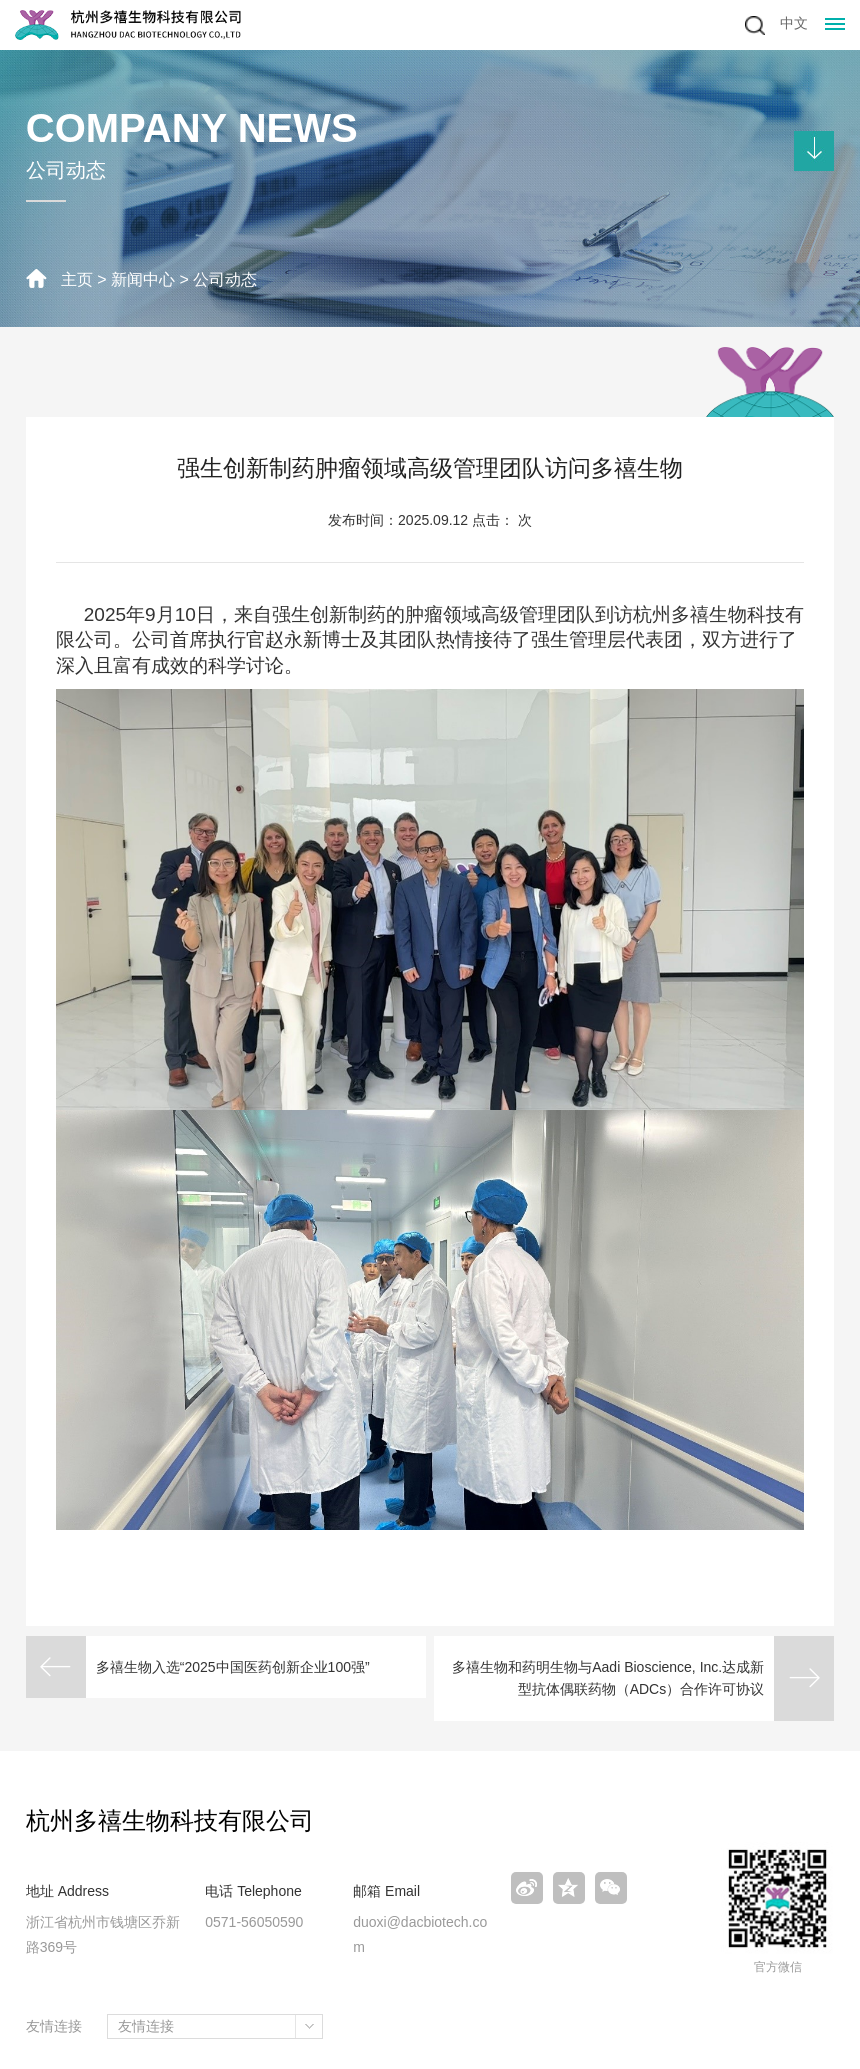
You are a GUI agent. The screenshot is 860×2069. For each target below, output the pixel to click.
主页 (77, 279)
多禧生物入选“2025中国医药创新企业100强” (233, 1667)
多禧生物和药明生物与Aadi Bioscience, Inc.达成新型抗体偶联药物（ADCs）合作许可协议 (608, 1678)
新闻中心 (143, 279)
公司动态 (225, 279)
